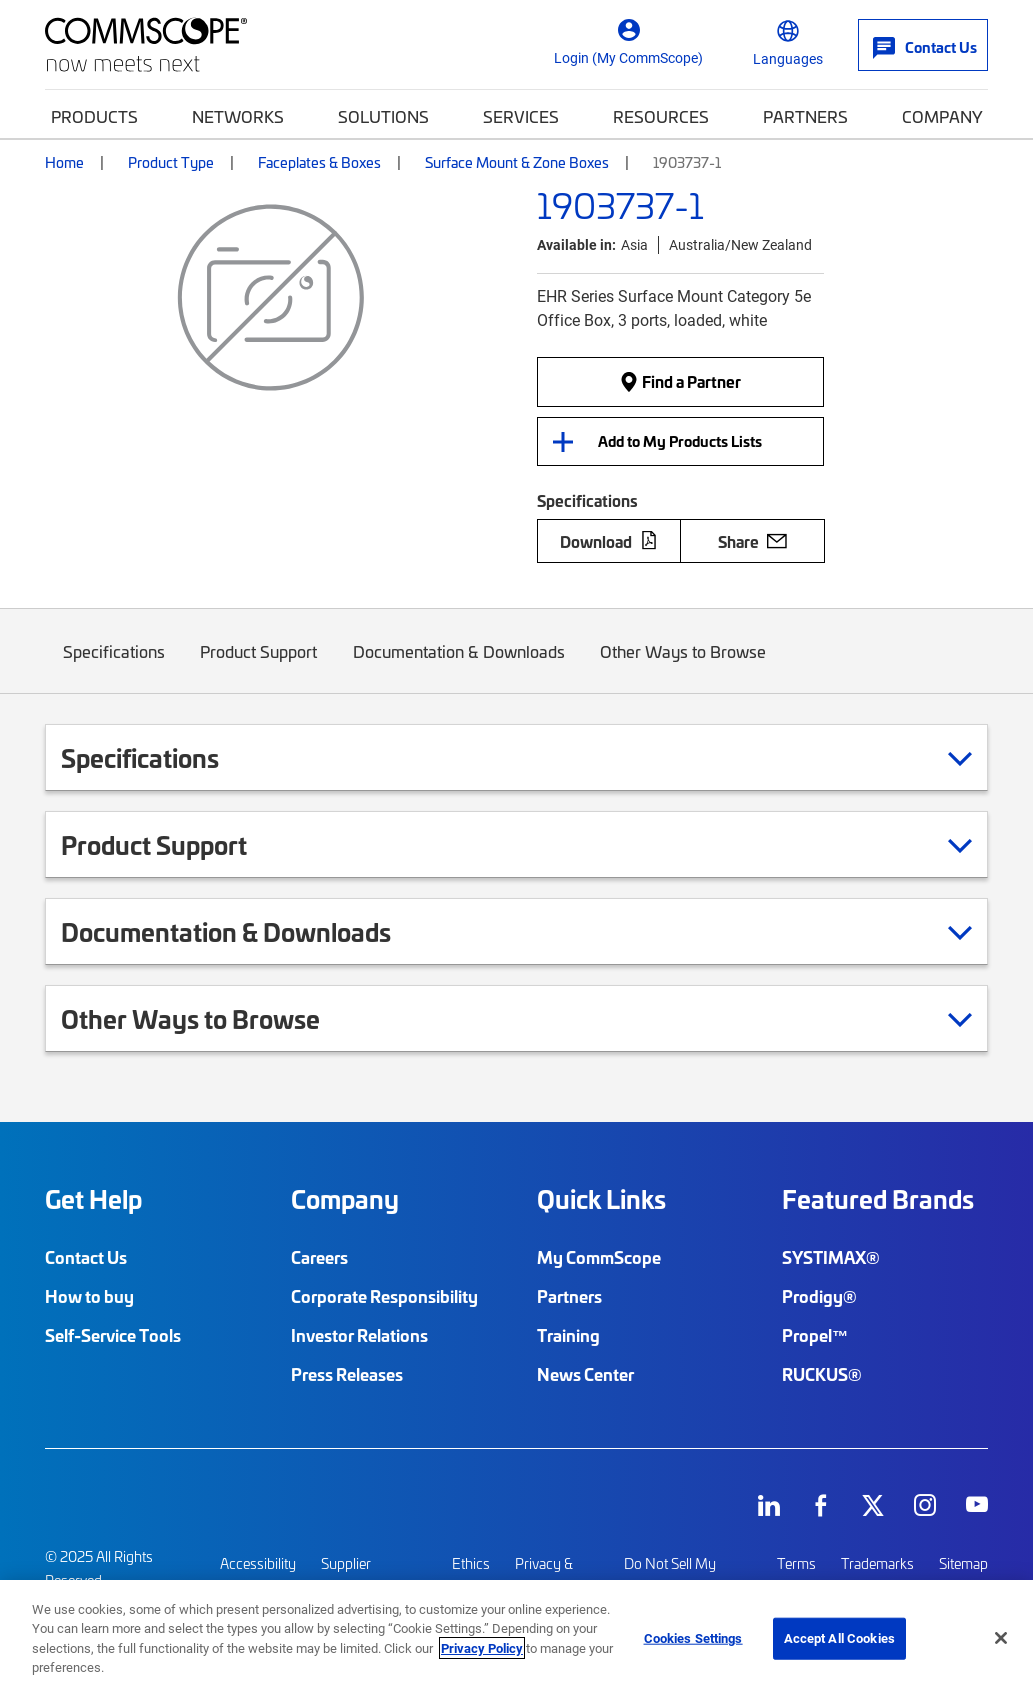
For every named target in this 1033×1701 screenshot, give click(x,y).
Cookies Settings (693, 1638)
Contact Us (86, 1257)
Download (609, 541)
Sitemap (963, 1563)
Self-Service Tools (113, 1335)
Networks (238, 115)
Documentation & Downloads (459, 665)
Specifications (114, 665)
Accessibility (258, 1563)
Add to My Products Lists (680, 441)
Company (942, 115)
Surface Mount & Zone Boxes (517, 161)
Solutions (383, 115)
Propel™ (815, 1335)
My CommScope (599, 1257)
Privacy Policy (482, 1648)
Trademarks (877, 1563)
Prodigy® (819, 1296)
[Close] (1001, 1638)
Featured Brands (878, 1199)
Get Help (93, 1199)
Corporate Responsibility (384, 1296)
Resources (661, 115)
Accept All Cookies (839, 1638)
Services (521, 115)
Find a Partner (680, 381)
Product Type (171, 161)
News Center (585, 1374)
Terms (796, 1563)
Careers (319, 1257)
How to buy (89, 1296)
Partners (805, 115)
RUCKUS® (822, 1374)
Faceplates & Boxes (319, 161)
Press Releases (347, 1374)
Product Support (259, 665)
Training (568, 1335)
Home (64, 161)
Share (752, 541)
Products (94, 115)
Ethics (471, 1563)
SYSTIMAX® (831, 1257)
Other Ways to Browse (684, 665)
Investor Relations (359, 1335)
